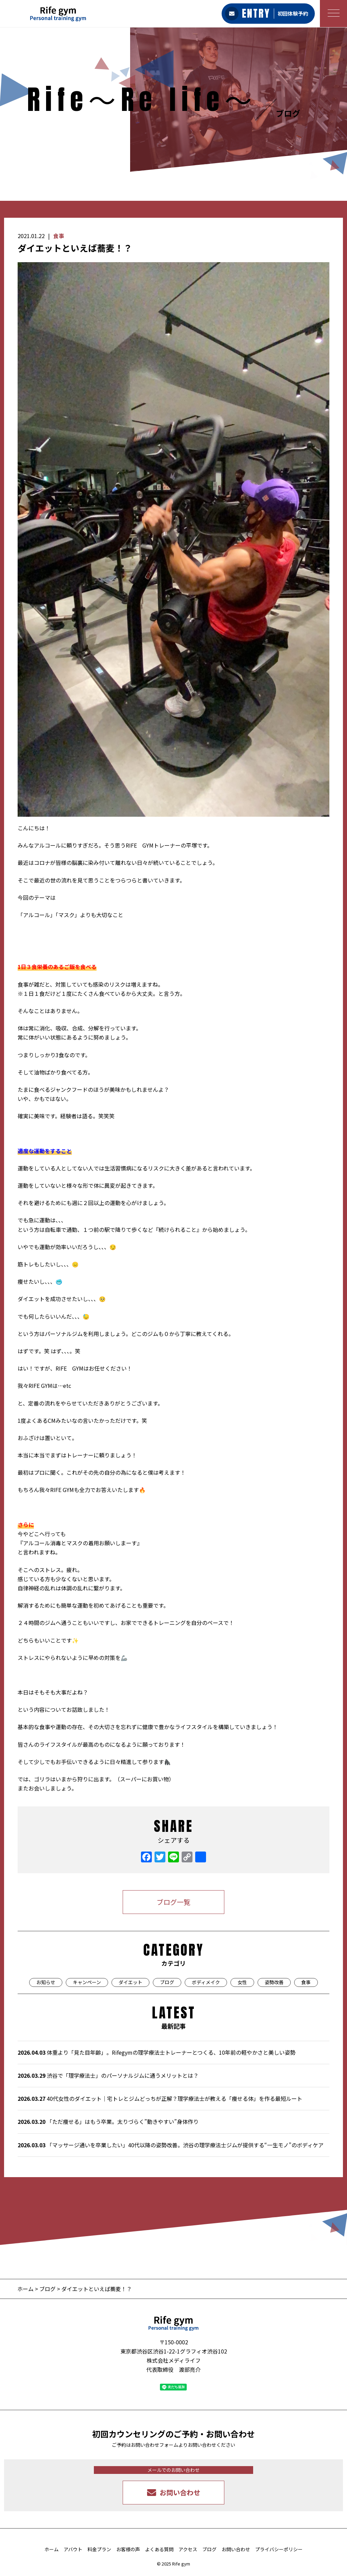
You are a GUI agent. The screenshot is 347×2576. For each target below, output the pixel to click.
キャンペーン (87, 1982)
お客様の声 (128, 2549)
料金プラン (99, 2549)
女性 (242, 1982)
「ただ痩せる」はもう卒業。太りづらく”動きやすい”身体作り (108, 2121)
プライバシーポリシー (279, 2549)
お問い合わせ (236, 2549)
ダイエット (130, 1982)
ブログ (167, 1982)
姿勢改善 (274, 1982)
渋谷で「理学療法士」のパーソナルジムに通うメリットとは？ (108, 2075)
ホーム (26, 2289)
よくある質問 (159, 2549)
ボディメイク (206, 1982)
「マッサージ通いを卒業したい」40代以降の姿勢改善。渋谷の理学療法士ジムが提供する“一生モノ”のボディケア (171, 2145)
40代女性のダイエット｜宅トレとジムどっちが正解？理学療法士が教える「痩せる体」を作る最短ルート (160, 2098)
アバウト (73, 2549)
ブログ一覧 (173, 1902)
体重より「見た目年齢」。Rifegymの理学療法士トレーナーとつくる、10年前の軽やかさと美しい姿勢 (156, 2052)
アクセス (188, 2549)
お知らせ (45, 1982)
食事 (58, 236)
